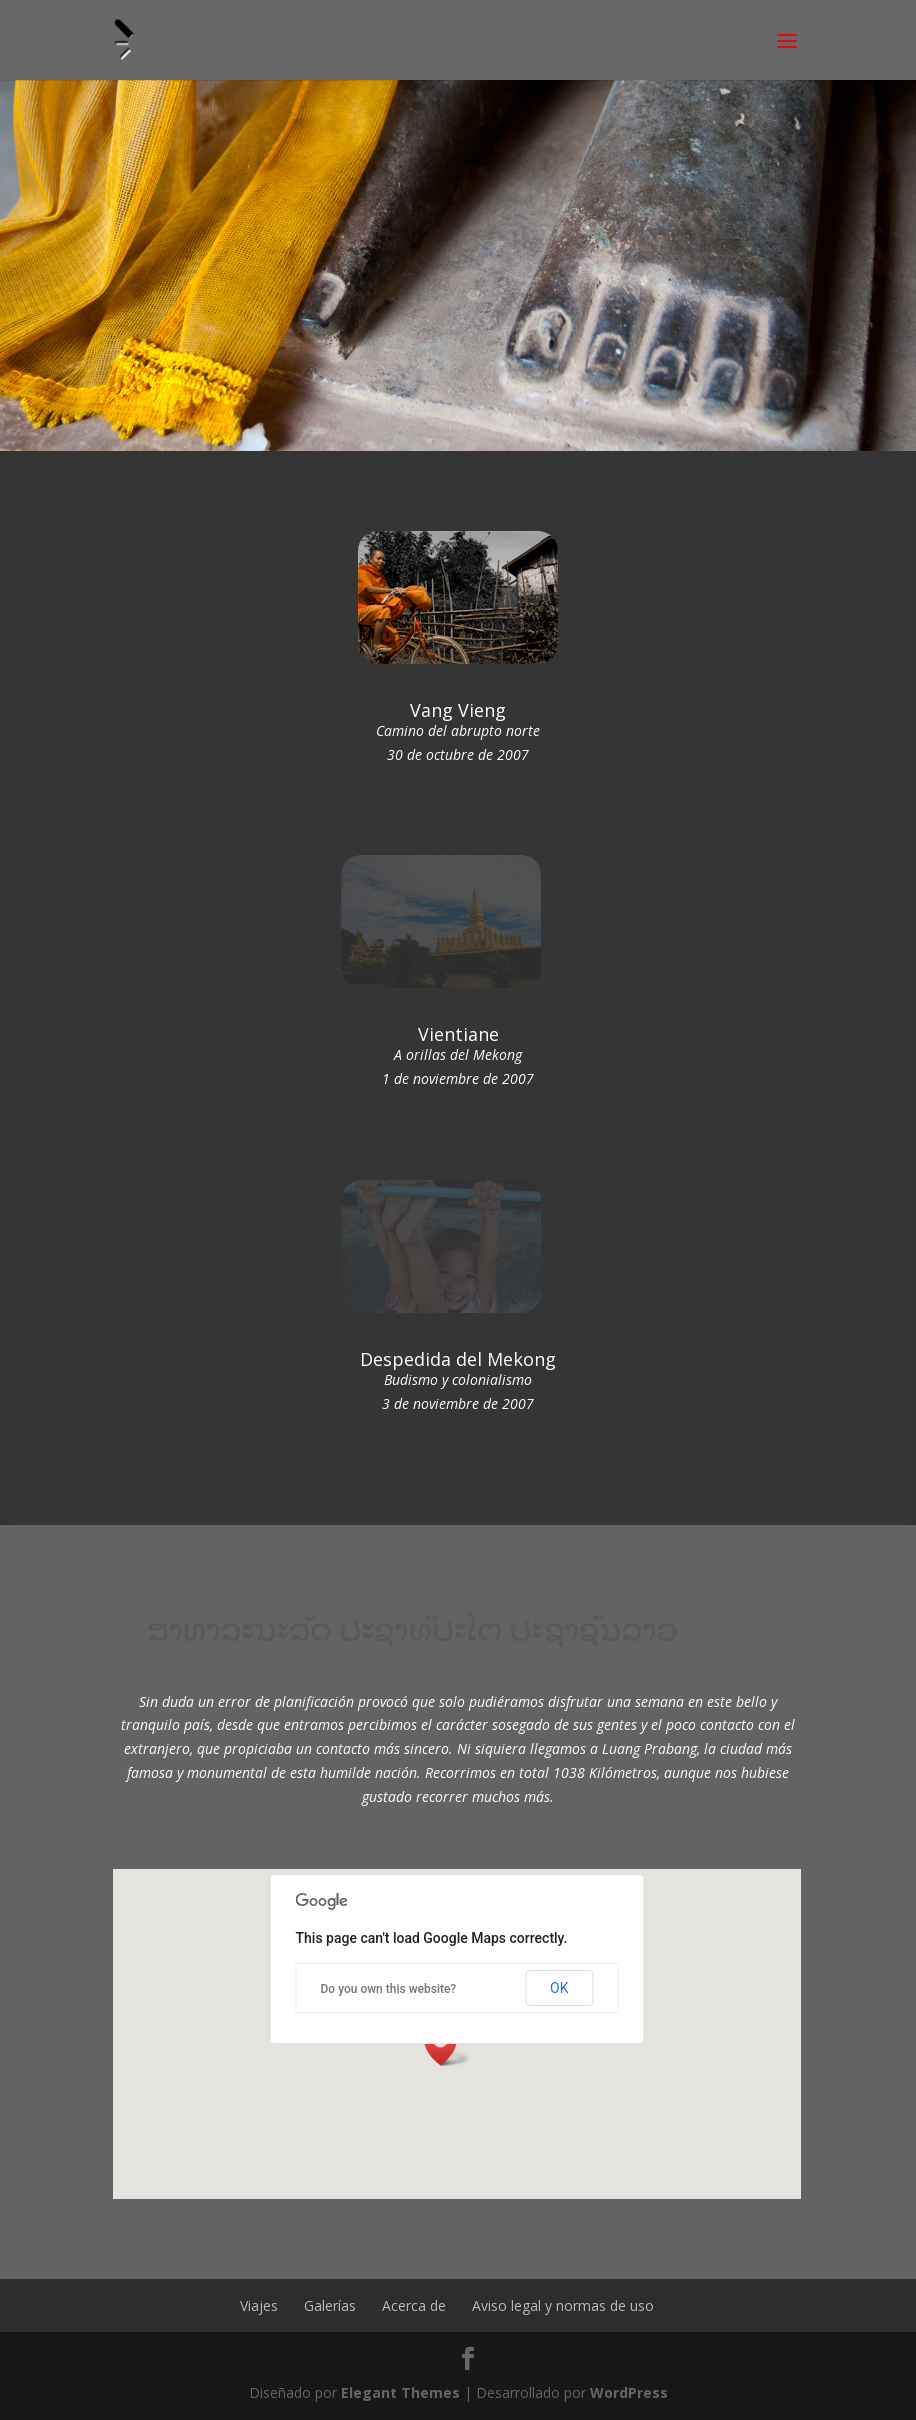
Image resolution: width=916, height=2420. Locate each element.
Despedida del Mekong (458, 1359)
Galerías (330, 2305)
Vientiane (458, 1034)
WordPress (629, 2392)
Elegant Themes (400, 2392)
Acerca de (414, 2305)
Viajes (259, 2305)
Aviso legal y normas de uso (563, 2305)
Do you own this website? (389, 1989)
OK (559, 1988)
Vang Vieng (458, 710)
